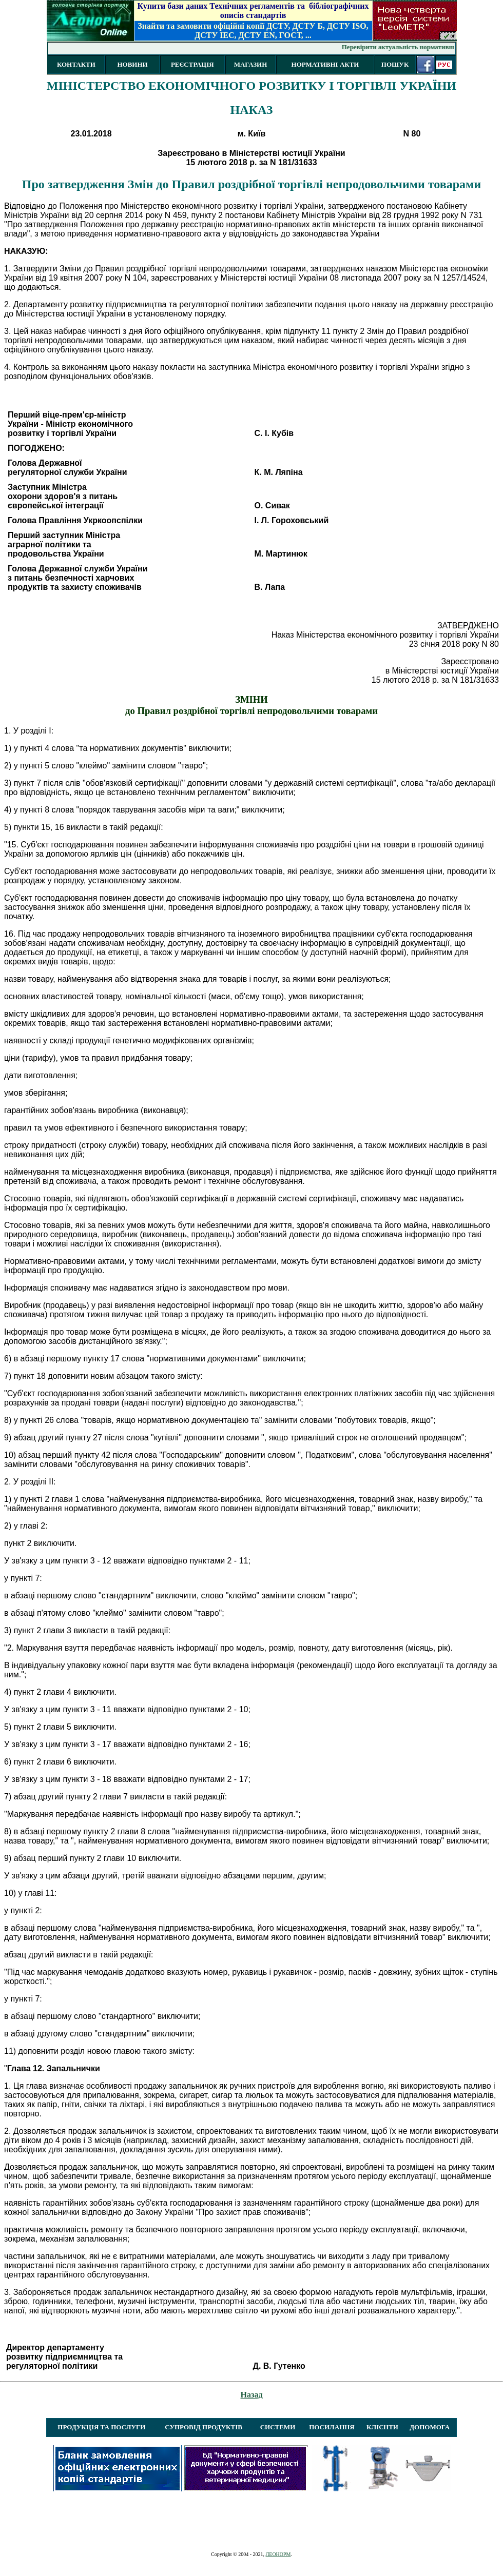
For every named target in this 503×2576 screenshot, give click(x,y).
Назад (252, 2394)
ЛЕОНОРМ (278, 2554)
